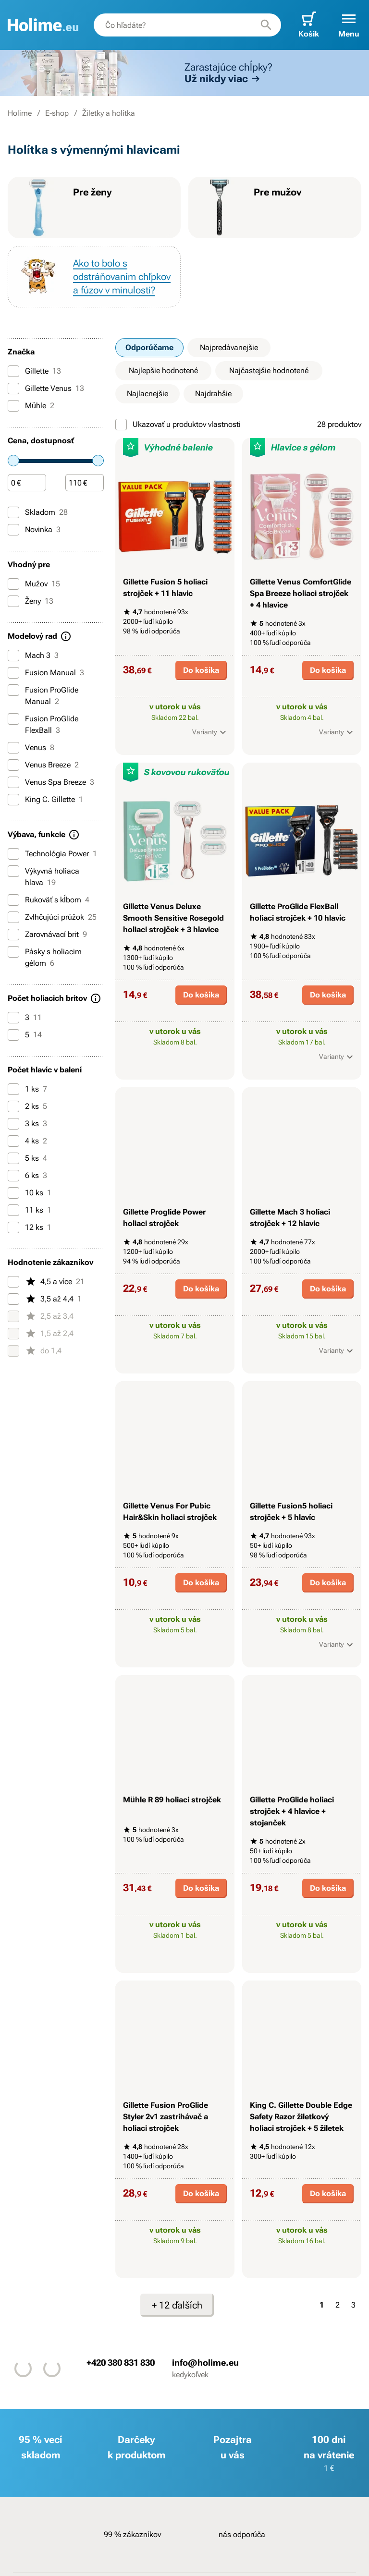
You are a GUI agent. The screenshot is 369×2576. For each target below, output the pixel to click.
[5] (13, 1035)
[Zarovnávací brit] (13, 934)
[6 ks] (13, 1175)
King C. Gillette (45, 799)
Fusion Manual (46, 673)
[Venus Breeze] (13, 765)
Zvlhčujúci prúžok (52, 917)
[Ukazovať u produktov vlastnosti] (121, 424)
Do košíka (201, 670)
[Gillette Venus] (13, 388)
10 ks (29, 1193)
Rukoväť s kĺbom (48, 900)
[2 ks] (13, 1106)
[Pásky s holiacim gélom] (13, 952)
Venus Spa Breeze (51, 782)
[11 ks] (13, 1210)
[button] (349, 25)
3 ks (27, 1124)
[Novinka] (13, 529)
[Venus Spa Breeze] (13, 782)
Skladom (38, 512)
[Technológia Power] (13, 854)
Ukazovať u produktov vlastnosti (178, 424)
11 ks (29, 1210)
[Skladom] (13, 512)
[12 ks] (13, 1227)
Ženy (30, 601)
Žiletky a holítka (108, 113)
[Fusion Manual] (13, 673)
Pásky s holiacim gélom (45, 957)
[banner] (43, 25)
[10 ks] (13, 1193)
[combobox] (187, 24)
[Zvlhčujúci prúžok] (13, 917)
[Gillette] (13, 371)
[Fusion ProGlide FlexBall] (13, 719)
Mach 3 (33, 655)
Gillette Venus (46, 388)
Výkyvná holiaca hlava (43, 876)
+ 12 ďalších (177, 2305)
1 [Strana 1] (322, 2304)
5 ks (27, 1158)
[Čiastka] (27, 483)
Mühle (31, 406)
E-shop (57, 113)
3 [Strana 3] (353, 2304)
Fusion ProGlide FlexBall (43, 724)
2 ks (27, 1106)
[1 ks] (13, 1089)
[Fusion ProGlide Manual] (13, 690)
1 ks (27, 1089)
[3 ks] (13, 1124)
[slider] (13, 460)
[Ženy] (13, 601)
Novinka (34, 529)
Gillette (34, 371)
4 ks (27, 1141)
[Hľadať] (266, 25)
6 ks (27, 1175)
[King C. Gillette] (13, 799)
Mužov (34, 584)
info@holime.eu (205, 2362)
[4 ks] (13, 1141)
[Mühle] (13, 406)
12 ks (29, 1227)
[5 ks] (13, 1158)
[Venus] (13, 747)
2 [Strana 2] (337, 2304)
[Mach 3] (13, 655)
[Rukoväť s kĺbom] (13, 900)
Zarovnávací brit (47, 934)
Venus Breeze (43, 765)
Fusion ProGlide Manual (43, 695)
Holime (20, 113)
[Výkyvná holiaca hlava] (13, 871)
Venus (31, 747)
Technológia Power (52, 854)
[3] (13, 1017)
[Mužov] (13, 584)
